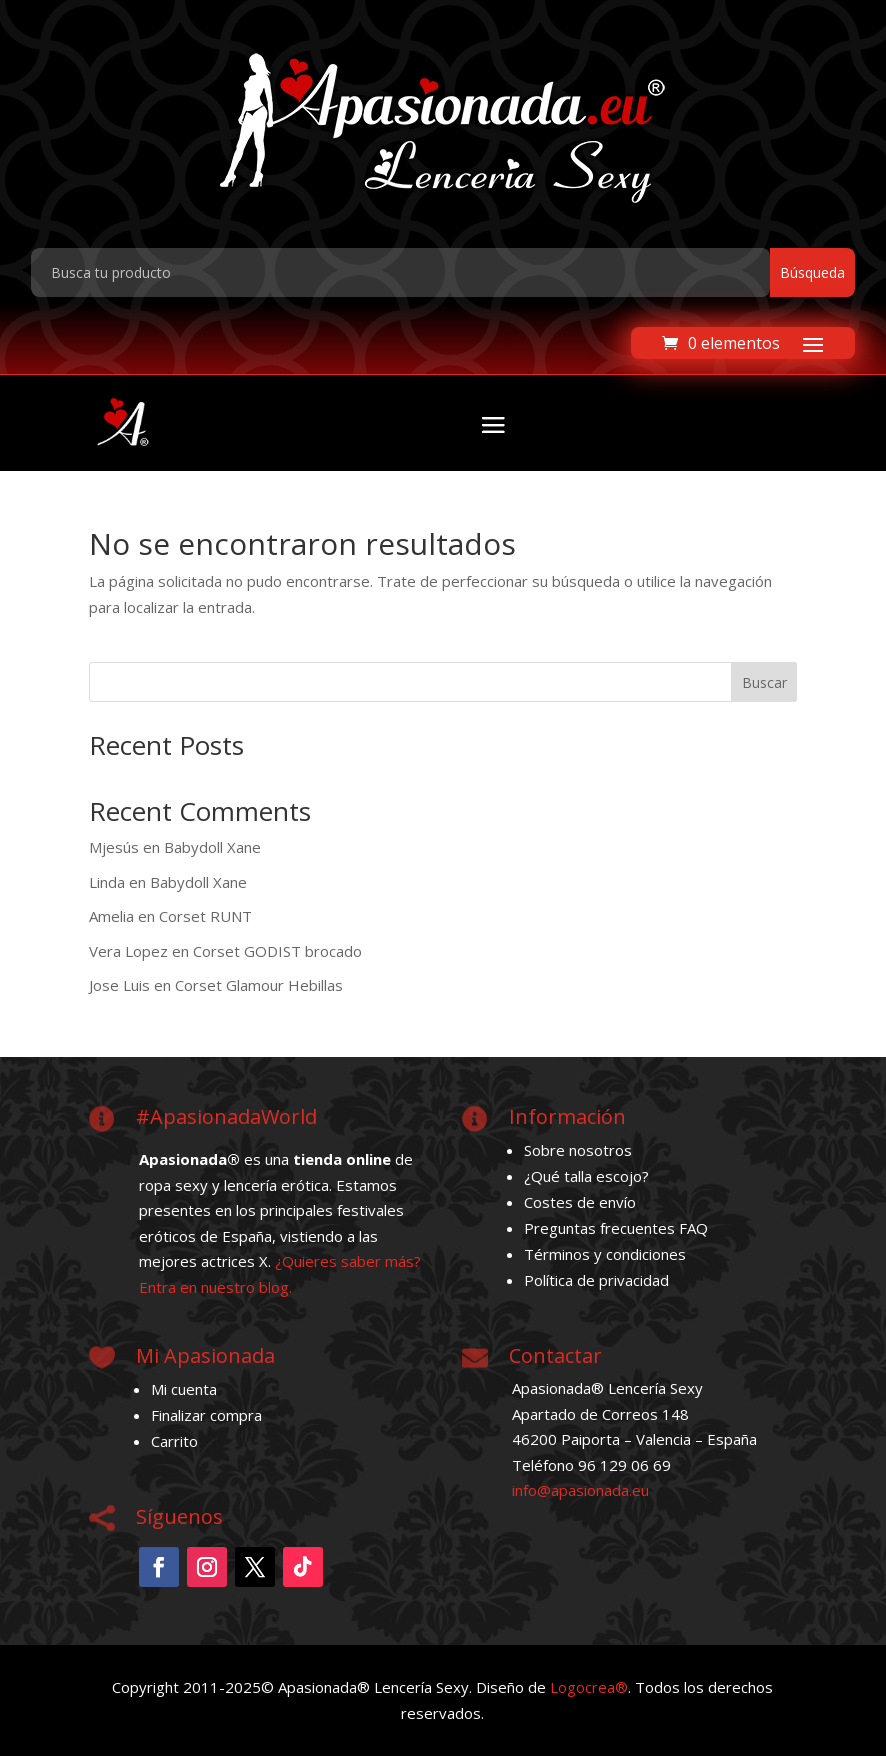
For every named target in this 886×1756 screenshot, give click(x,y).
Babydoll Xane (212, 847)
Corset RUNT (205, 916)
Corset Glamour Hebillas (259, 985)
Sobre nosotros (578, 1150)
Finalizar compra (206, 1415)
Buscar (764, 682)
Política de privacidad (596, 1280)
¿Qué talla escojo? (586, 1176)
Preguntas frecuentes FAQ (616, 1228)
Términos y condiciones (605, 1254)
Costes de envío (580, 1202)
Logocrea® (589, 1687)
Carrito (174, 1441)
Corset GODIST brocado (277, 951)
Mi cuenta (184, 1389)
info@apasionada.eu (580, 1490)
